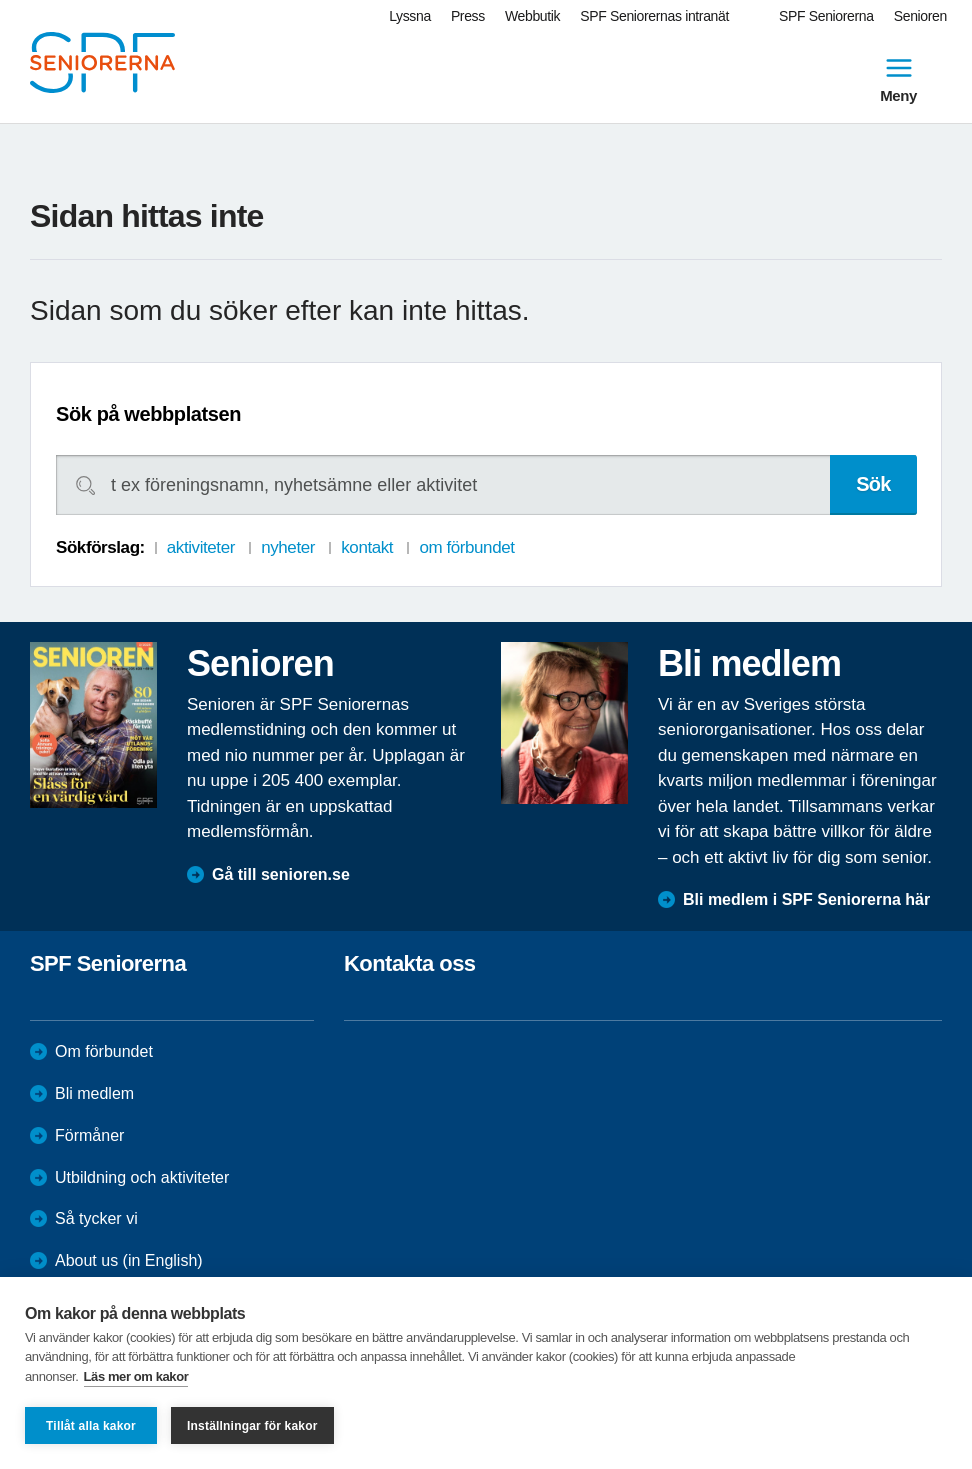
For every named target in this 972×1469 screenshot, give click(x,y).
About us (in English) (129, 1260)
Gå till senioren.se (281, 874)
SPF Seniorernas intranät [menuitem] (654, 16)
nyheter (288, 547)
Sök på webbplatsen (148, 414)
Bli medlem (94, 1093)
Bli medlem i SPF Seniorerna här (806, 899)
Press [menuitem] (468, 16)
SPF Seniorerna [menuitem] (826, 16)
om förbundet (466, 547)
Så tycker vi (96, 1218)
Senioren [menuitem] (920, 16)
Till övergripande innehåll (0, 0)
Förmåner (89, 1135)
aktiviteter (201, 547)
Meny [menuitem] (898, 78)
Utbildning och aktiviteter (142, 1177)
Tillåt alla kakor (91, 1426)
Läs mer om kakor (136, 1376)
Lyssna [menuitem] (410, 16)
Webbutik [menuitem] (532, 16)
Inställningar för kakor (252, 1426)
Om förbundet (104, 1051)
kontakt (367, 547)
